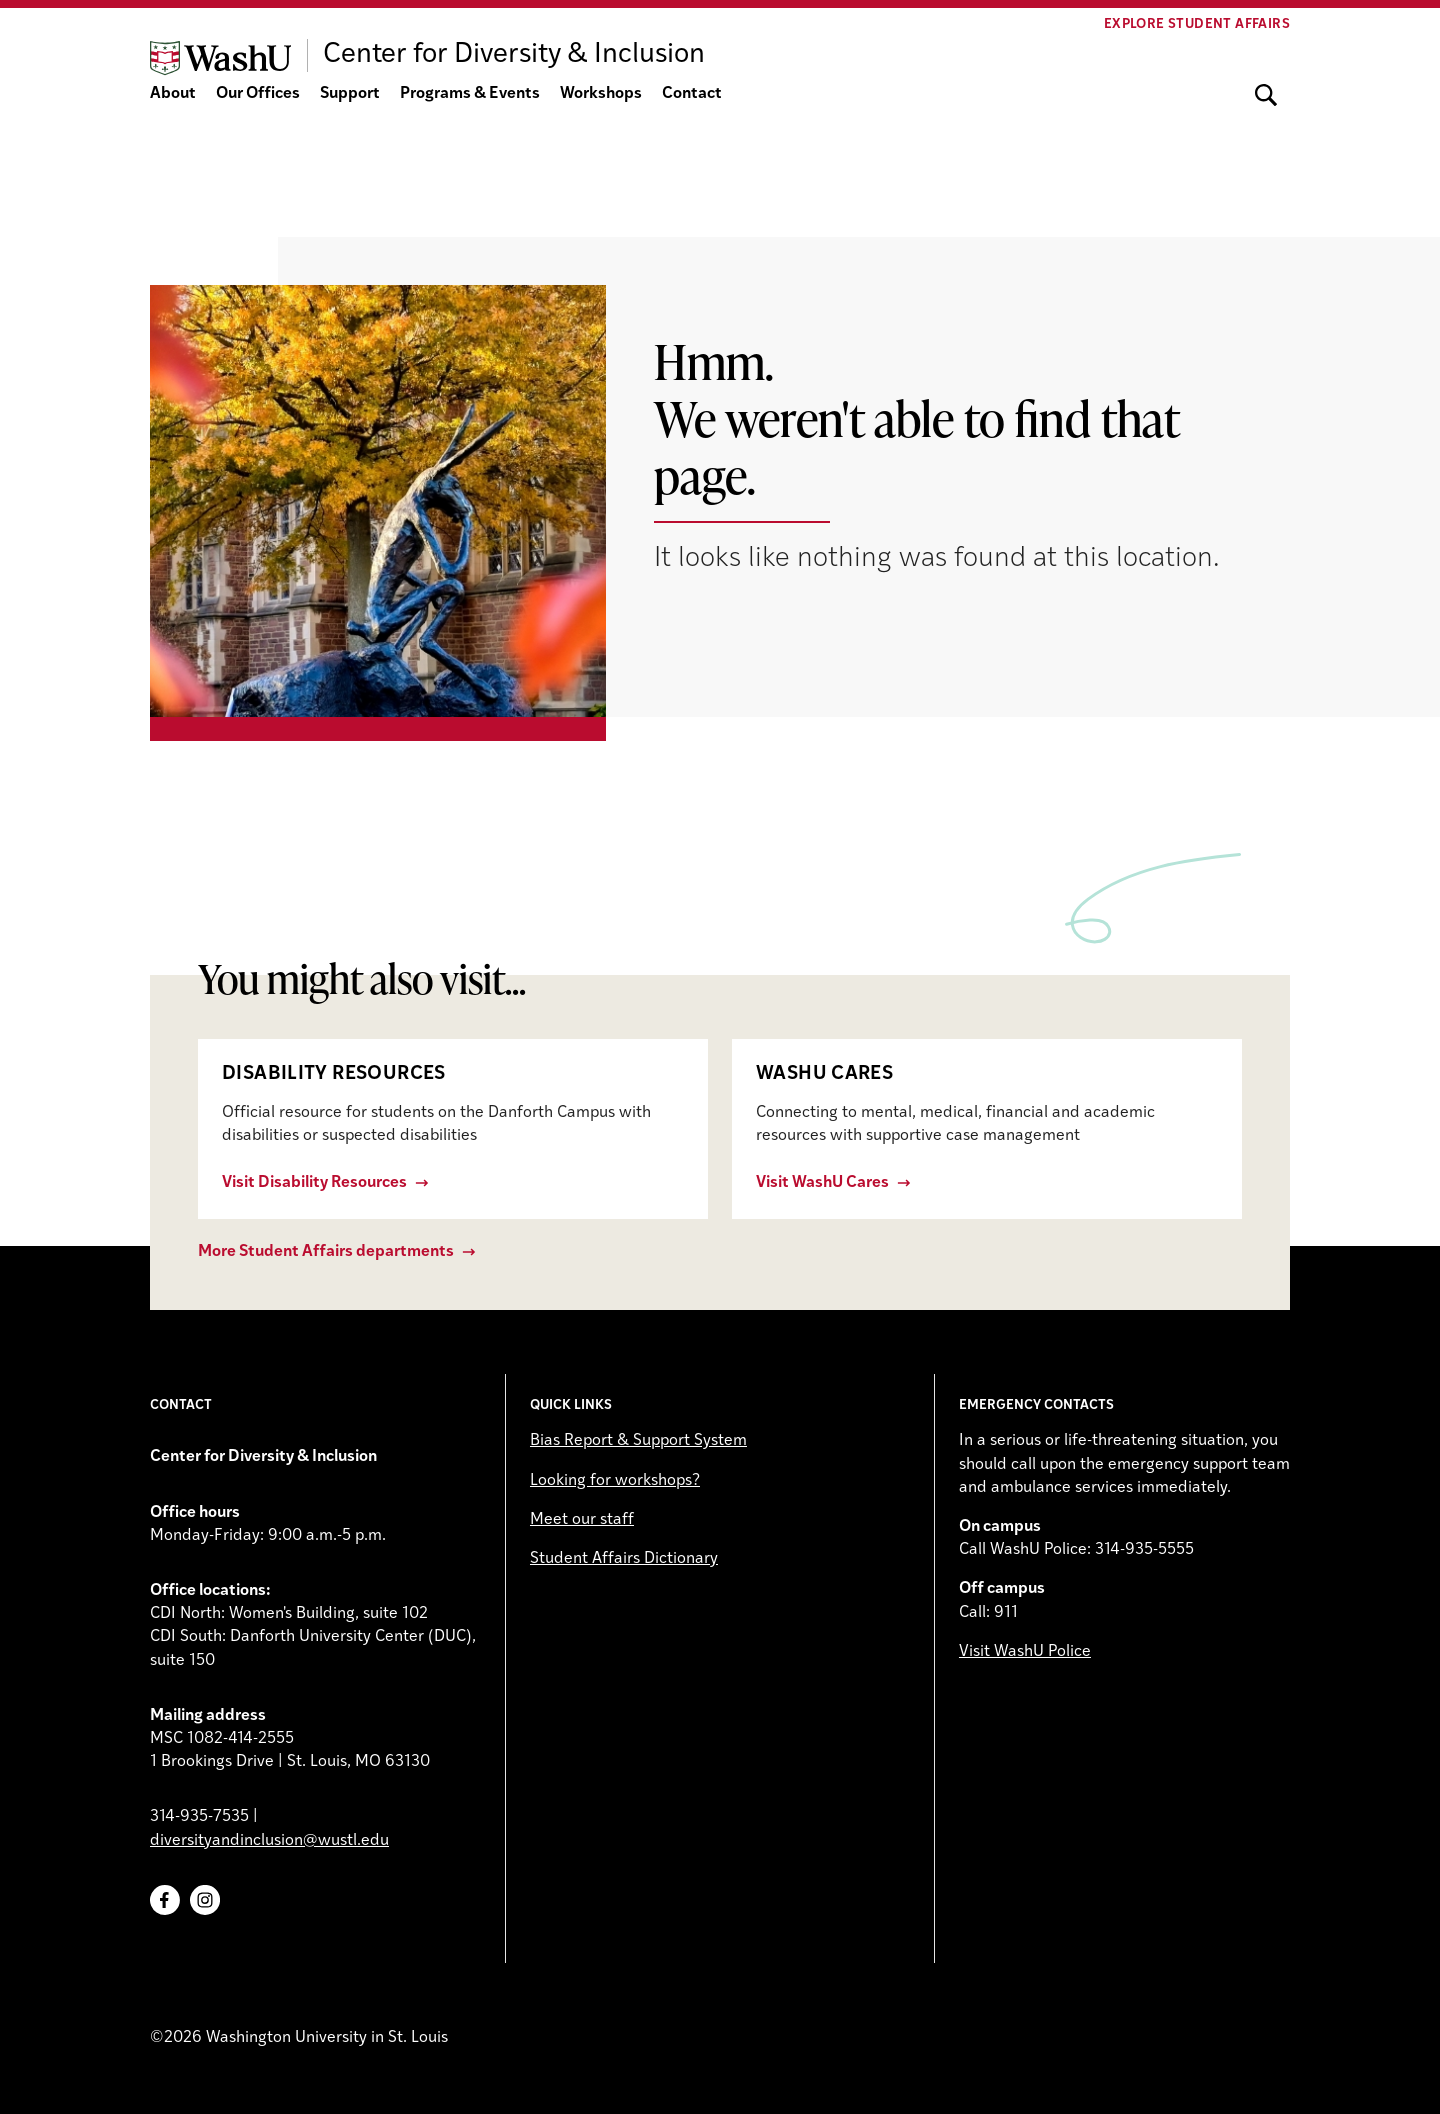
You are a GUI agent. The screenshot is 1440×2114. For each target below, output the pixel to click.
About (173, 94)
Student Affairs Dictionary (624, 1559)
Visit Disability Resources (314, 1183)
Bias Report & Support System (638, 1441)
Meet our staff (582, 1520)
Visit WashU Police (1025, 1652)
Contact (692, 94)
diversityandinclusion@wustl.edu (269, 1841)
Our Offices (258, 94)
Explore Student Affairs (1197, 24)
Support (350, 94)
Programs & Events (470, 94)
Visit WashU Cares (822, 1183)
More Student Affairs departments (326, 1252)
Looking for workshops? (615, 1481)
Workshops (601, 94)
